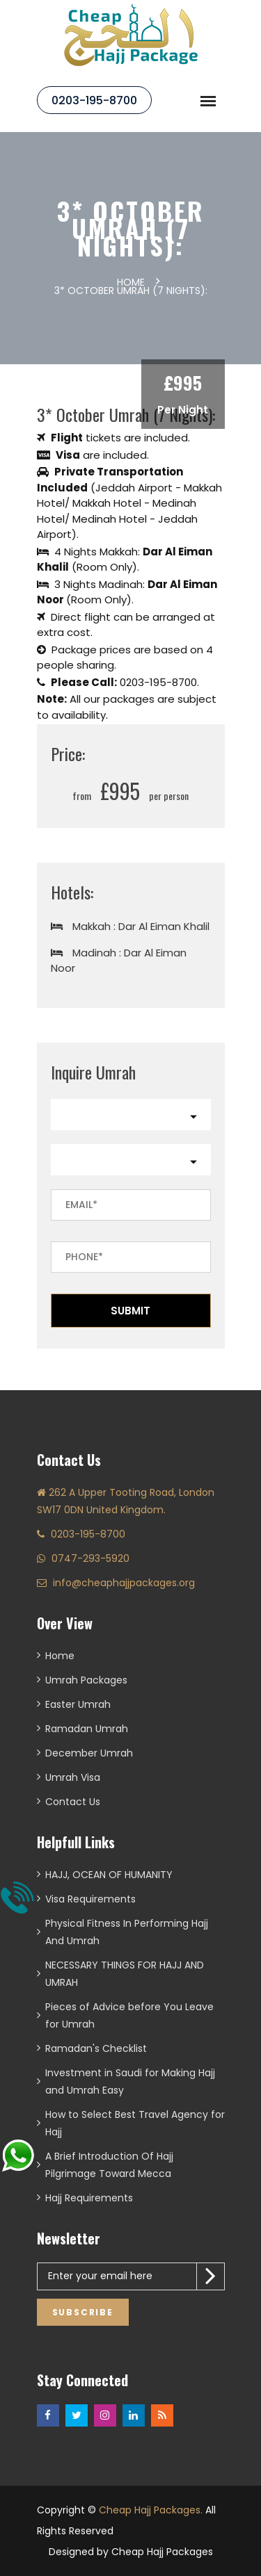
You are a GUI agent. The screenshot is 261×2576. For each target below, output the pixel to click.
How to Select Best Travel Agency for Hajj (135, 2123)
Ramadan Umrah (86, 1729)
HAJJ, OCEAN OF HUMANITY (109, 1875)
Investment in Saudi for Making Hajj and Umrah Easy (130, 2081)
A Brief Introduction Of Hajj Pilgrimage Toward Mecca (109, 2164)
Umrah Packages (86, 1680)
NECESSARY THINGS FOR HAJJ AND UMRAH (124, 1973)
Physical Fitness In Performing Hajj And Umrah (126, 1932)
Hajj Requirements (89, 2198)
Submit (130, 1310)
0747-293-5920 (90, 1558)
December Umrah (89, 1753)
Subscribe (82, 2312)
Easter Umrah (78, 1704)
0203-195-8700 (94, 100)
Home (131, 282)
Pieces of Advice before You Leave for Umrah (129, 2015)
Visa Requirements (90, 1899)
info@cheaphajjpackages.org (124, 1583)
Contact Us (72, 1802)
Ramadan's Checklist (96, 2048)
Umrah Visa (72, 1777)
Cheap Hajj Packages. (151, 2510)
